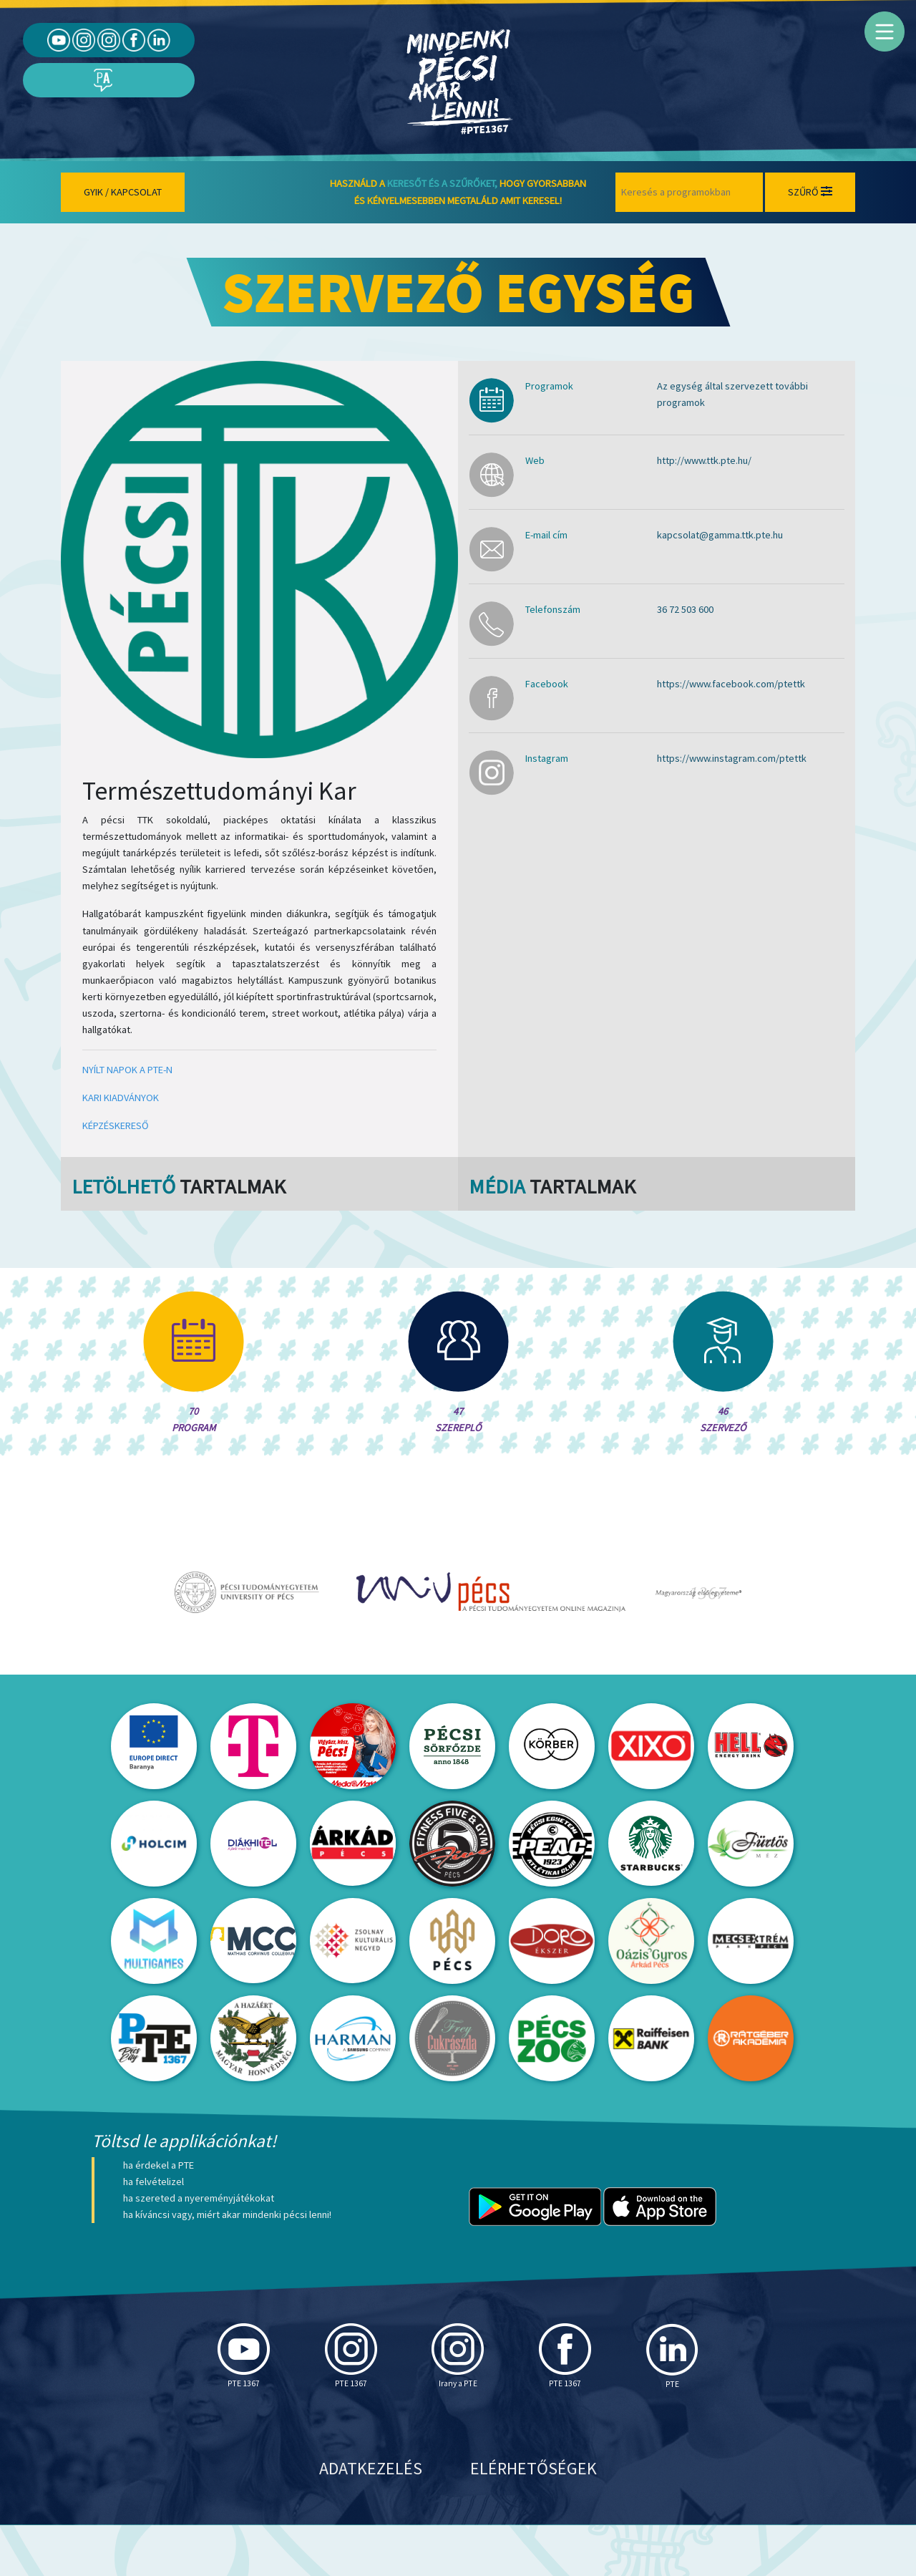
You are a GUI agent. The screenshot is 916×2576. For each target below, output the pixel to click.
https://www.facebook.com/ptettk (731, 683)
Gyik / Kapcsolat (123, 191)
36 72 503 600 (685, 609)
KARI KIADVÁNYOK (120, 1097)
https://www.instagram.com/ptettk (732, 758)
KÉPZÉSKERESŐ (115, 1125)
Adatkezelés (370, 2519)
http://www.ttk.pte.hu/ (704, 460)
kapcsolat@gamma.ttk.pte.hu (720, 534)
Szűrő (810, 191)
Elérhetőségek (533, 2519)
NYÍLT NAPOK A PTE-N (127, 1069)
